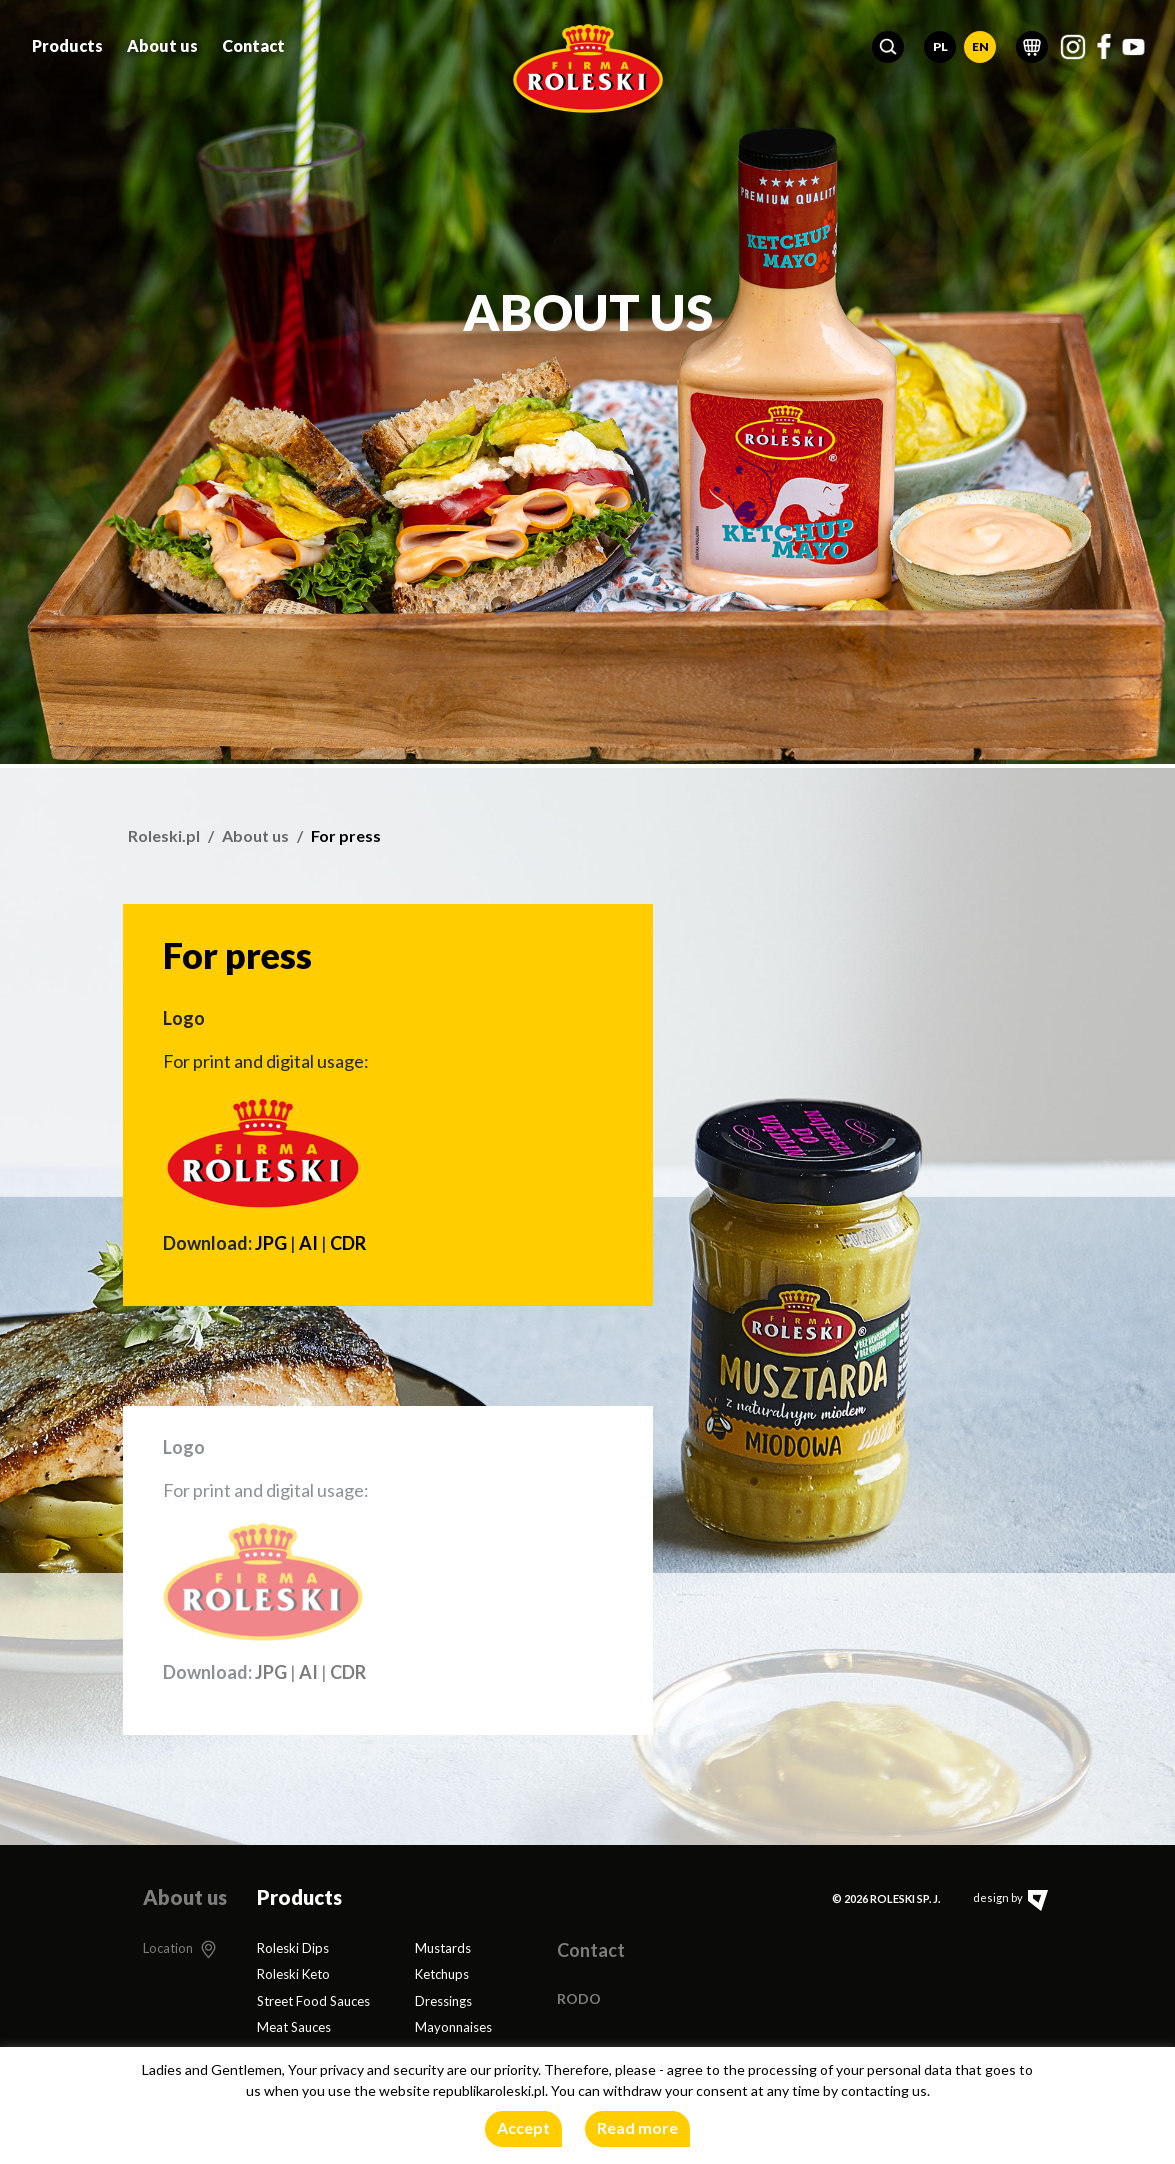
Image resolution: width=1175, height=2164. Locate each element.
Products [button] (67, 40)
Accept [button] (523, 2127)
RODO (579, 1998)
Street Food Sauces (313, 2001)
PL (940, 41)
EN (980, 41)
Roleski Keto (293, 1974)
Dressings (443, 2001)
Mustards (443, 1948)
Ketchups (442, 1974)
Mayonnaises (453, 2027)
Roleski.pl (164, 835)
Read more (637, 2127)
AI (308, 1243)
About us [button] (162, 40)
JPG (271, 1243)
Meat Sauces (294, 2027)
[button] (888, 42)
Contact (253, 40)
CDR (348, 1243)
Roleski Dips (293, 1948)
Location (168, 1948)
